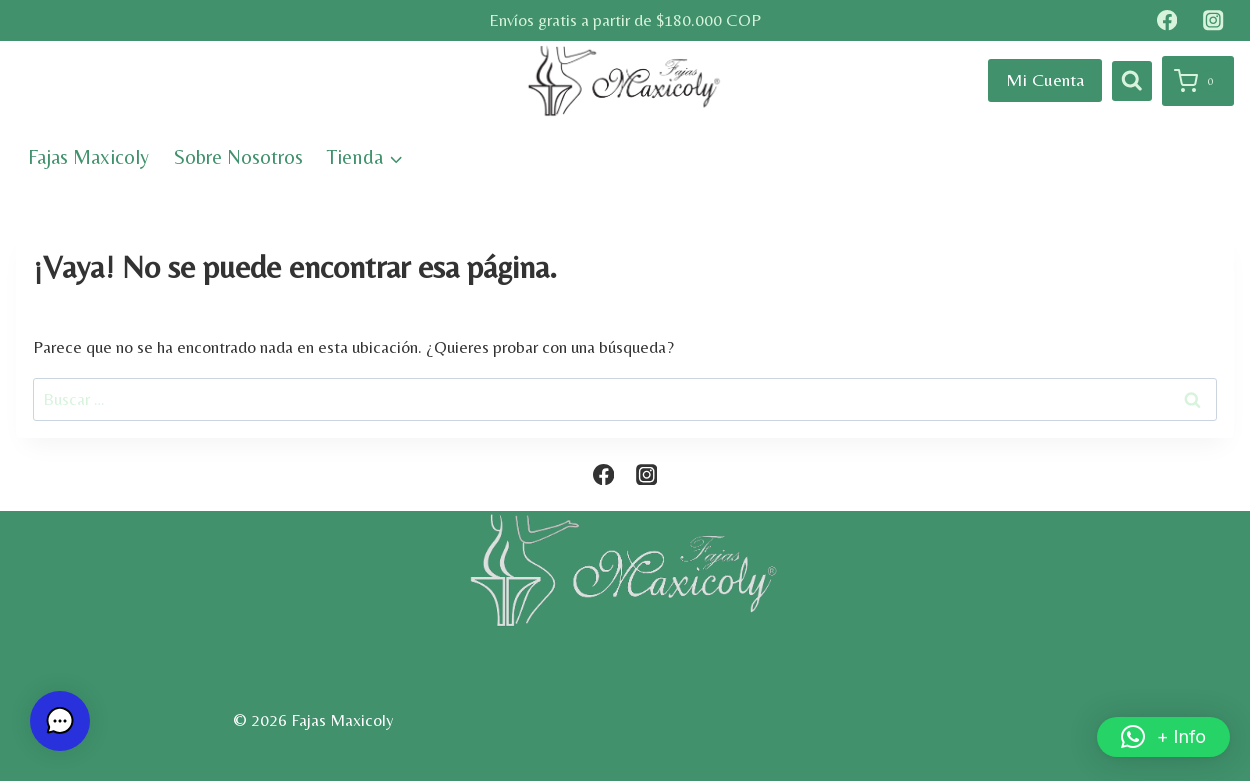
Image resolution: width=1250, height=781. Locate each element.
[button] (1163, 737)
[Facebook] (1166, 20)
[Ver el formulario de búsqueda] (1132, 81)
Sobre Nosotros (238, 157)
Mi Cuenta (1045, 79)
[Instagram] (1213, 20)
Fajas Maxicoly (88, 157)
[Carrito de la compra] (1198, 81)
